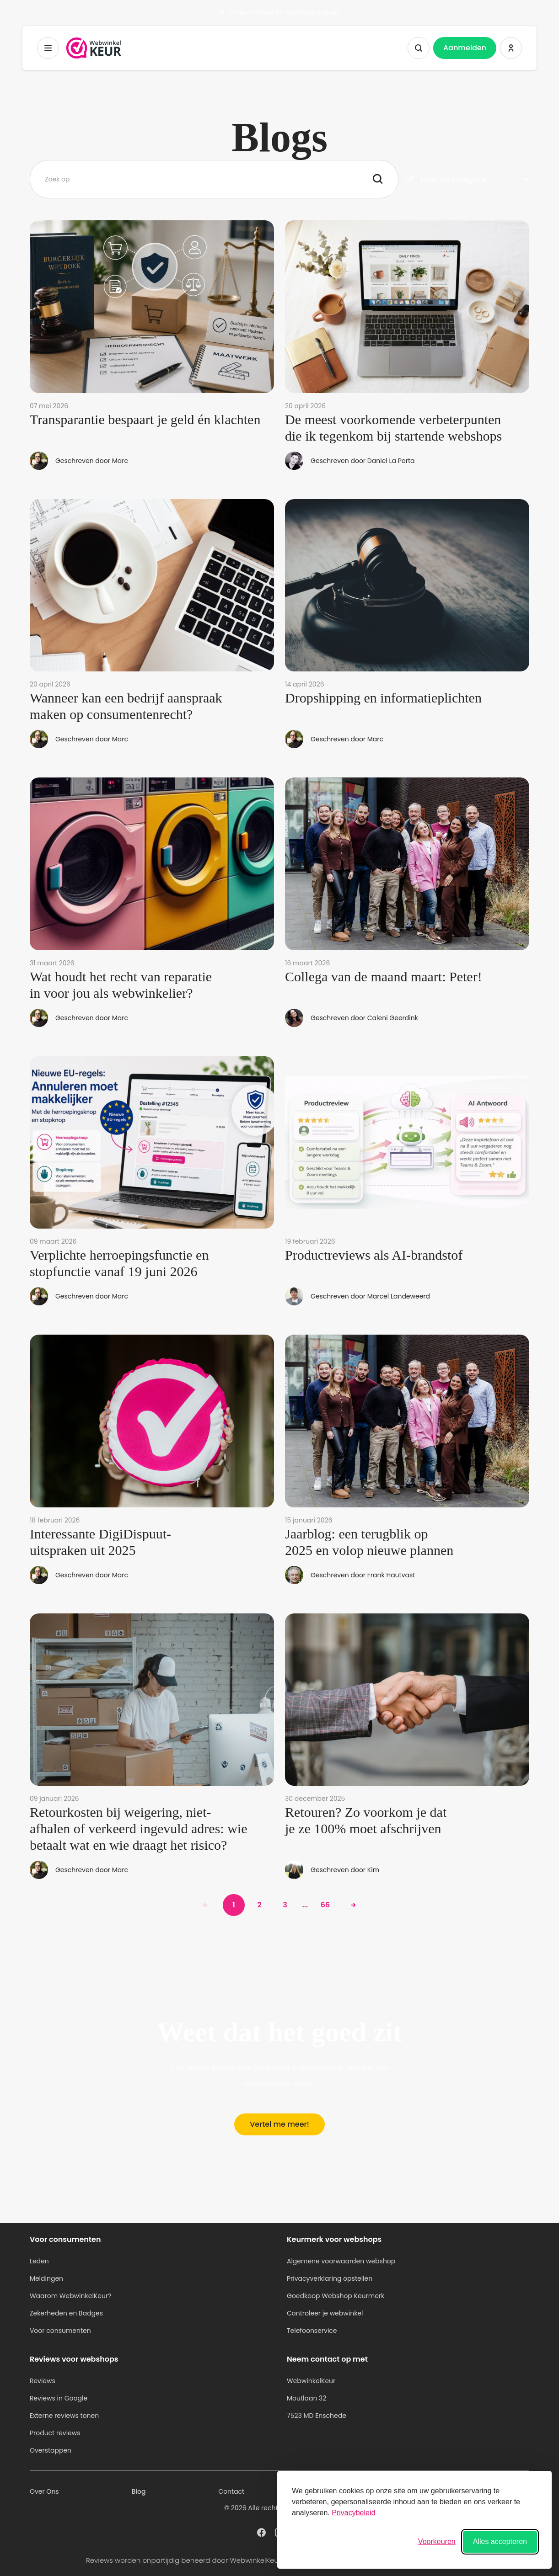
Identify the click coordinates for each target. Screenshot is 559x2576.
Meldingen (46, 2278)
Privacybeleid (353, 2513)
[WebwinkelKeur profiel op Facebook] (261, 2531)
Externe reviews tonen (64, 2415)
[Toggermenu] (48, 48)
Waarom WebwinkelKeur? (71, 2295)
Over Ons (44, 2491)
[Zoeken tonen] (419, 48)
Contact (231, 2491)
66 (325, 1905)
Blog (139, 2491)
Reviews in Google (58, 2398)
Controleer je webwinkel (325, 2313)
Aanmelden (464, 48)
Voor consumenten (60, 2330)
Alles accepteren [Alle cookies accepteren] (500, 2541)
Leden (39, 2261)
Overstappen (50, 2450)
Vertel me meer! (279, 2124)
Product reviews (55, 2433)
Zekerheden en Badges (66, 2313)
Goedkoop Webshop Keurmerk (335, 2295)
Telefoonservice (312, 2330)
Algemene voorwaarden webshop (341, 2261)
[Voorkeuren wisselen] (437, 2541)
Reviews (42, 2380)
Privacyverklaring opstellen (329, 2278)
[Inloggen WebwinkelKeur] (511, 48)
